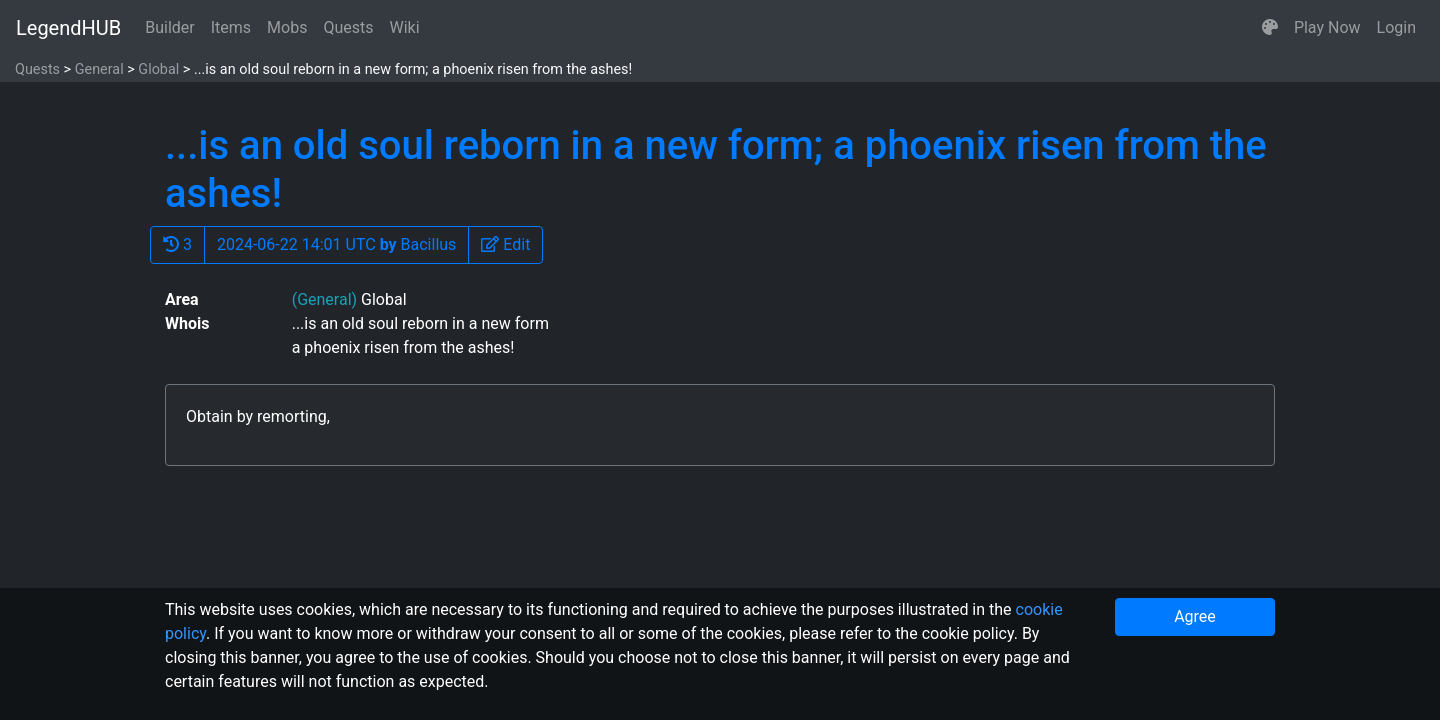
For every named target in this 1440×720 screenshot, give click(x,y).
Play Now (1327, 27)
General (99, 69)
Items (231, 27)
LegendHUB (68, 28)
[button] (1270, 28)
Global (158, 69)
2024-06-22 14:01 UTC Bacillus (336, 244)
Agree (1195, 616)
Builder (170, 27)
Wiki (405, 27)
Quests (348, 27)
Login (1396, 27)
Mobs (287, 27)
